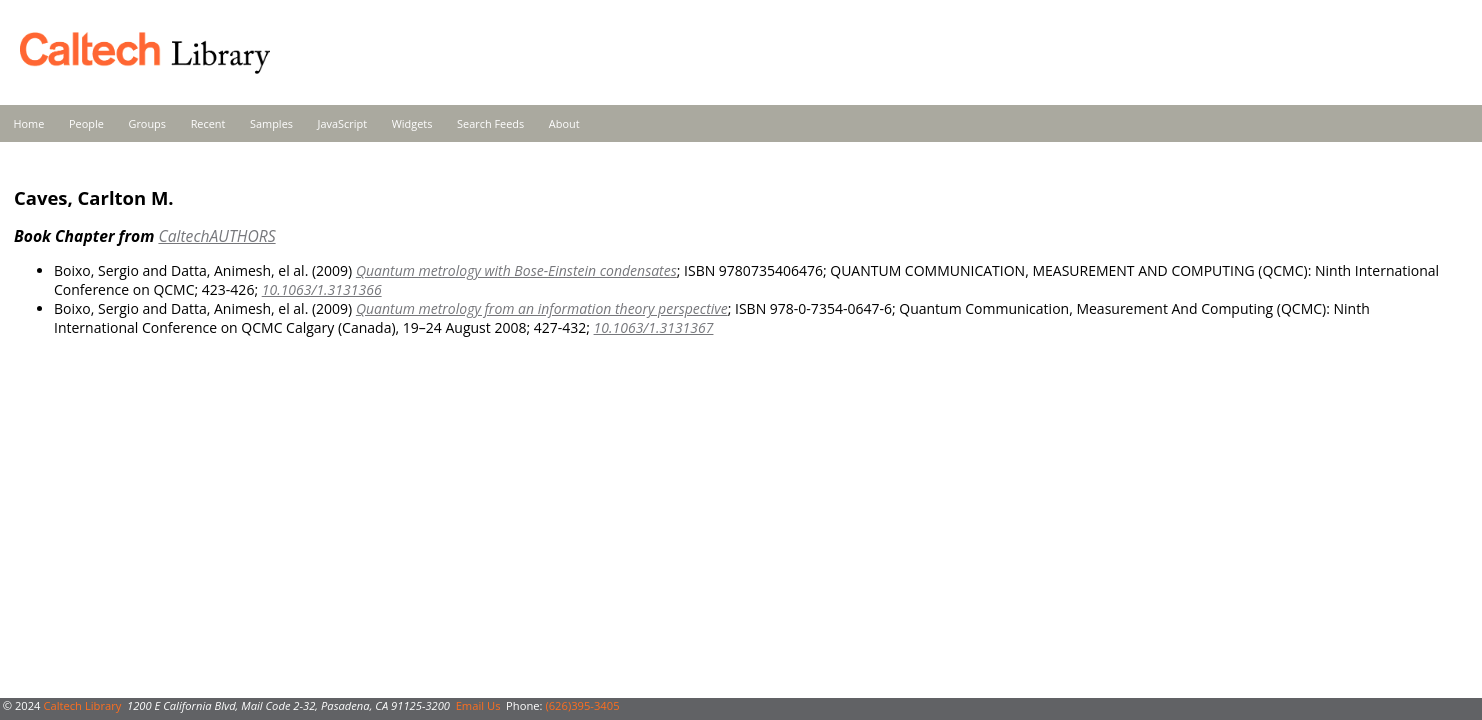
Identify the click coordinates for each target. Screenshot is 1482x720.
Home (29, 123)
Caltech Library (82, 705)
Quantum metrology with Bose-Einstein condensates (516, 270)
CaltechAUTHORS (216, 236)
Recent (208, 123)
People (86, 123)
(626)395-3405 (582, 705)
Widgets (412, 123)
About (564, 123)
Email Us (478, 705)
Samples (271, 123)
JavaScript (342, 123)
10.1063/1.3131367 (654, 327)
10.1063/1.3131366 (322, 289)
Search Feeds (490, 123)
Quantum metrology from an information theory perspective (542, 308)
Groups (147, 123)
